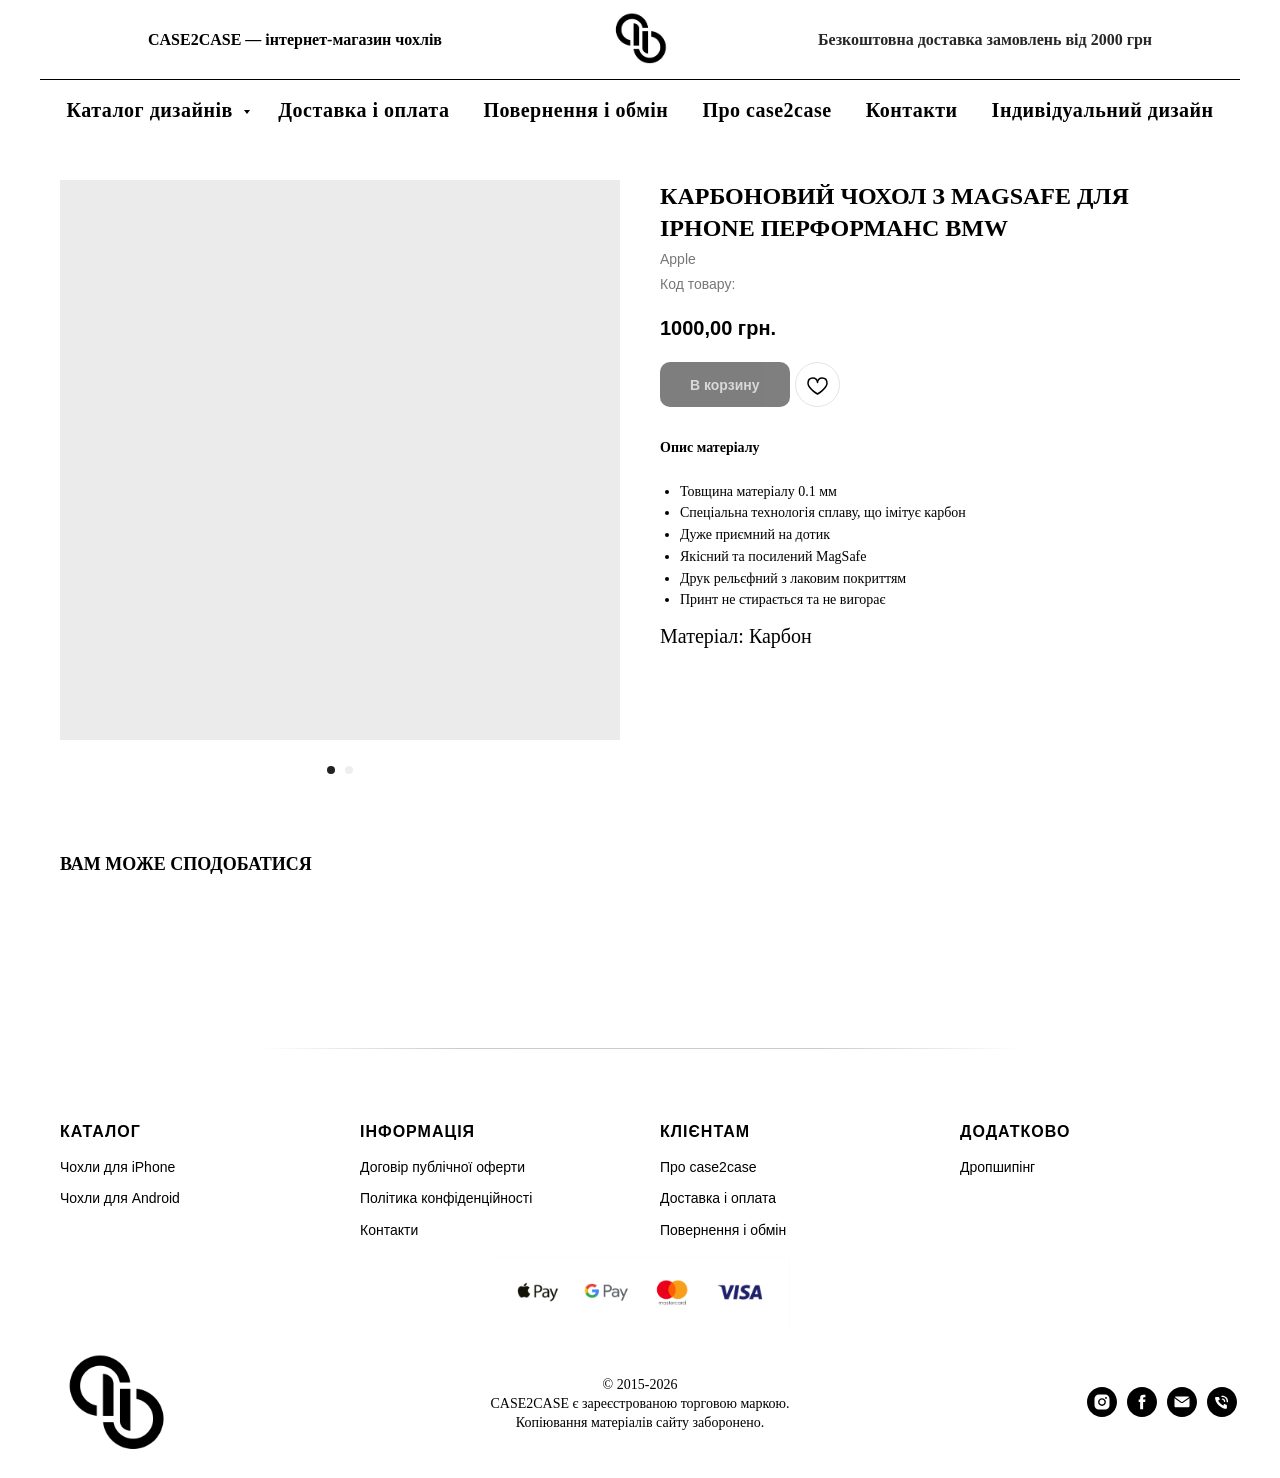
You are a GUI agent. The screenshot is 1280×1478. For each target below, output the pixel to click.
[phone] (1222, 1411)
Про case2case (766, 110)
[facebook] (1142, 1411)
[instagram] (1102, 1411)
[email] (1182, 1411)
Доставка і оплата (363, 110)
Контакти (912, 110)
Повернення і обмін (575, 110)
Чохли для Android (120, 1198)
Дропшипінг (997, 1167)
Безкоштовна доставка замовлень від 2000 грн (985, 39)
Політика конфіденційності (446, 1198)
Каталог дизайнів (152, 110)
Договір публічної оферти (442, 1167)
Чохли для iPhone (117, 1167)
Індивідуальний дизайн (1103, 110)
